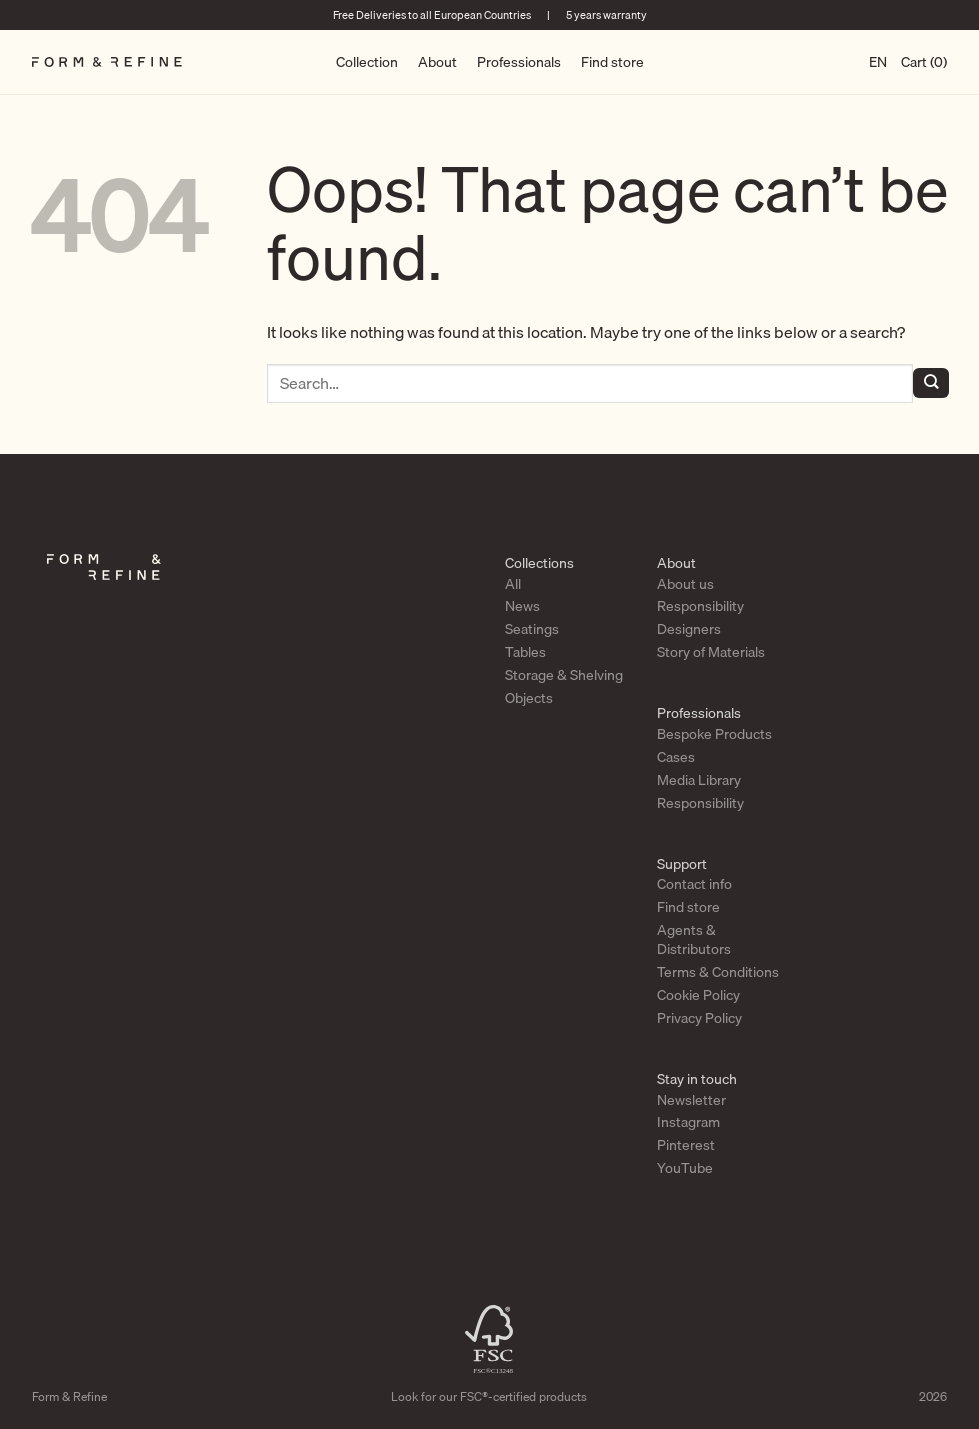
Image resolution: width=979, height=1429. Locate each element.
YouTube (685, 1168)
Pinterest (686, 1145)
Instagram (688, 1122)
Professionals (519, 62)
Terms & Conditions (718, 972)
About (437, 62)
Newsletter (691, 1100)
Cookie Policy (698, 995)
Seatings (532, 629)
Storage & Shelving (564, 675)
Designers (689, 629)
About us (685, 584)
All (513, 584)
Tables (525, 652)
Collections (539, 563)
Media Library (699, 780)
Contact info (694, 884)
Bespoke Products (714, 734)
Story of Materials (711, 652)
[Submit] (931, 383)
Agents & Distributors (694, 939)
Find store (612, 62)
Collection (367, 62)
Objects (529, 698)
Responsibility (700, 606)
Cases (676, 757)
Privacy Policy (699, 1018)
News (522, 606)
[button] (924, 62)
